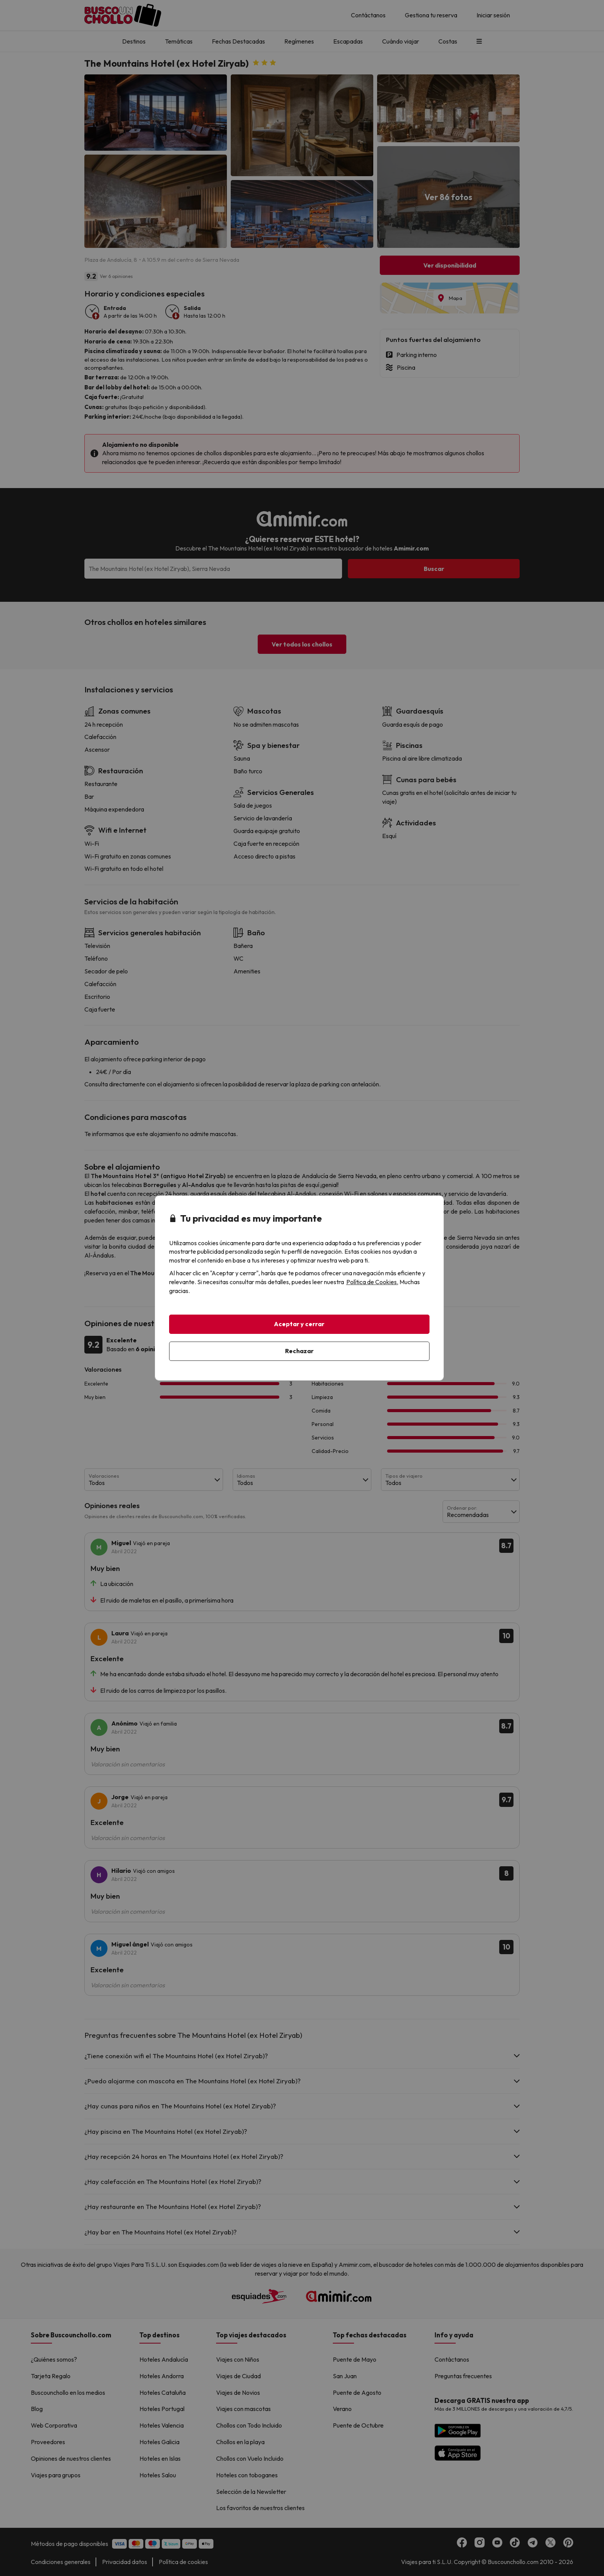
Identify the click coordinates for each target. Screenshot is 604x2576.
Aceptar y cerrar (299, 1324)
